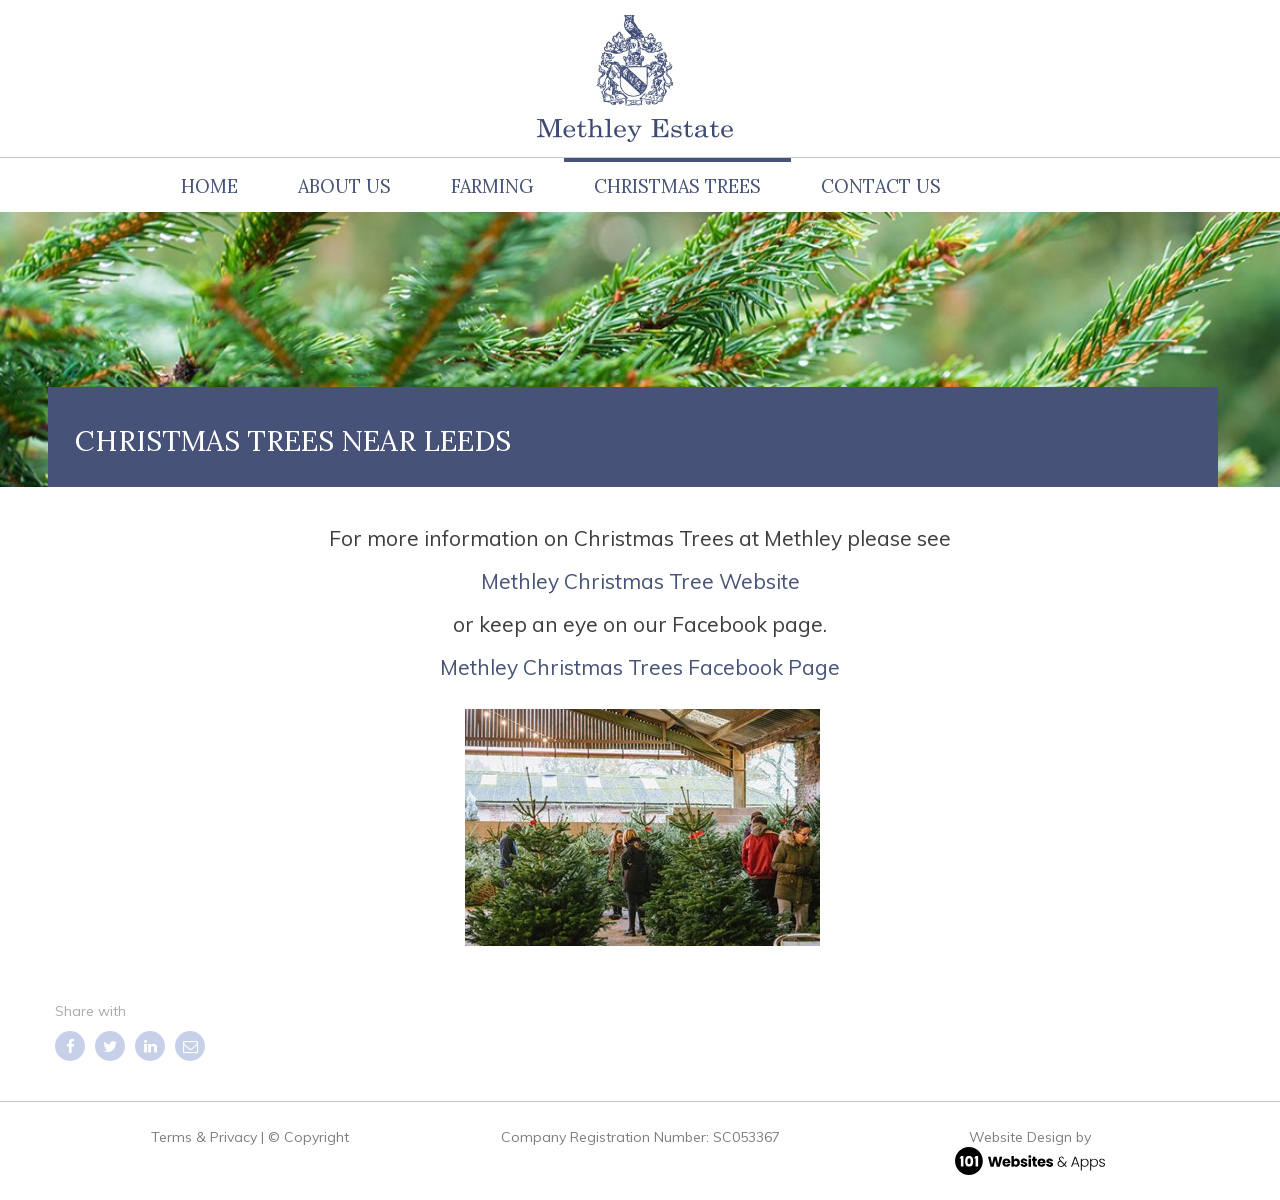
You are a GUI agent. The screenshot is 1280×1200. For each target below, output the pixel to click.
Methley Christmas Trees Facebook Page (640, 667)
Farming (492, 186)
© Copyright (308, 1137)
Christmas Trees (677, 186)
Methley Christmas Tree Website (640, 581)
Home (209, 186)
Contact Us (881, 186)
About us (344, 186)
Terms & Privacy (204, 1137)
